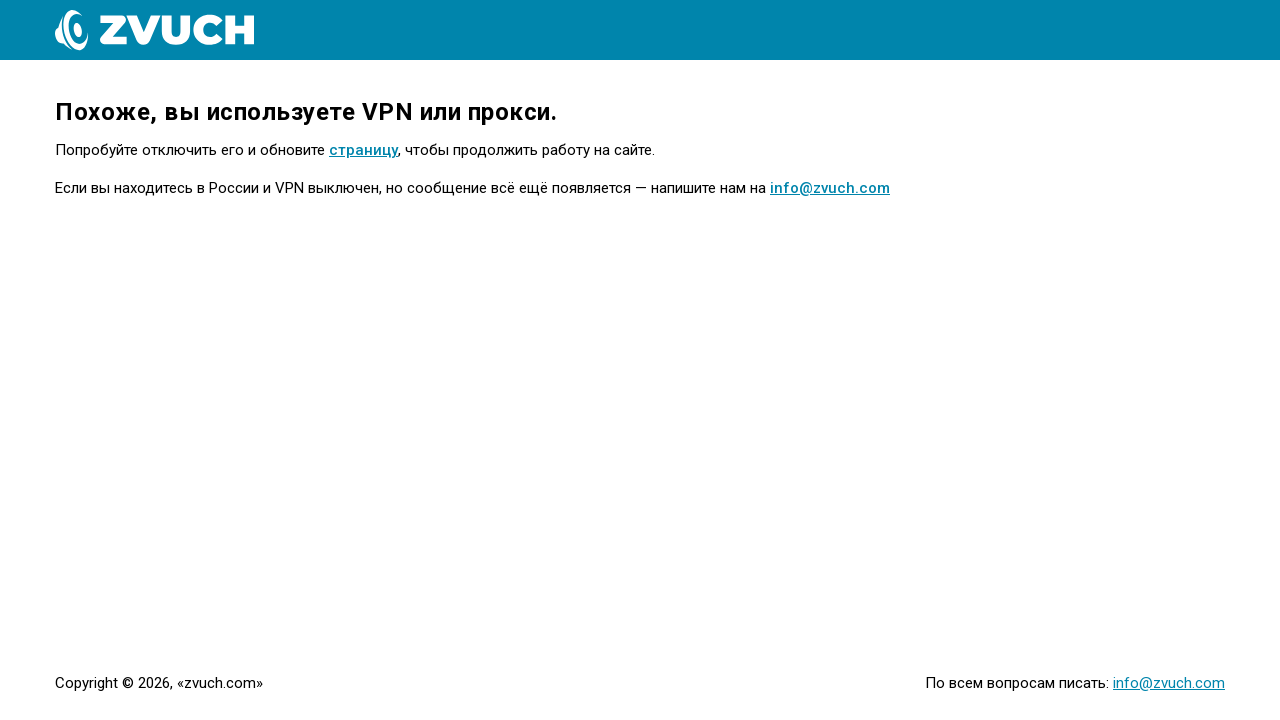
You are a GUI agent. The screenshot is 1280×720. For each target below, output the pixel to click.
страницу (363, 150)
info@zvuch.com (830, 188)
